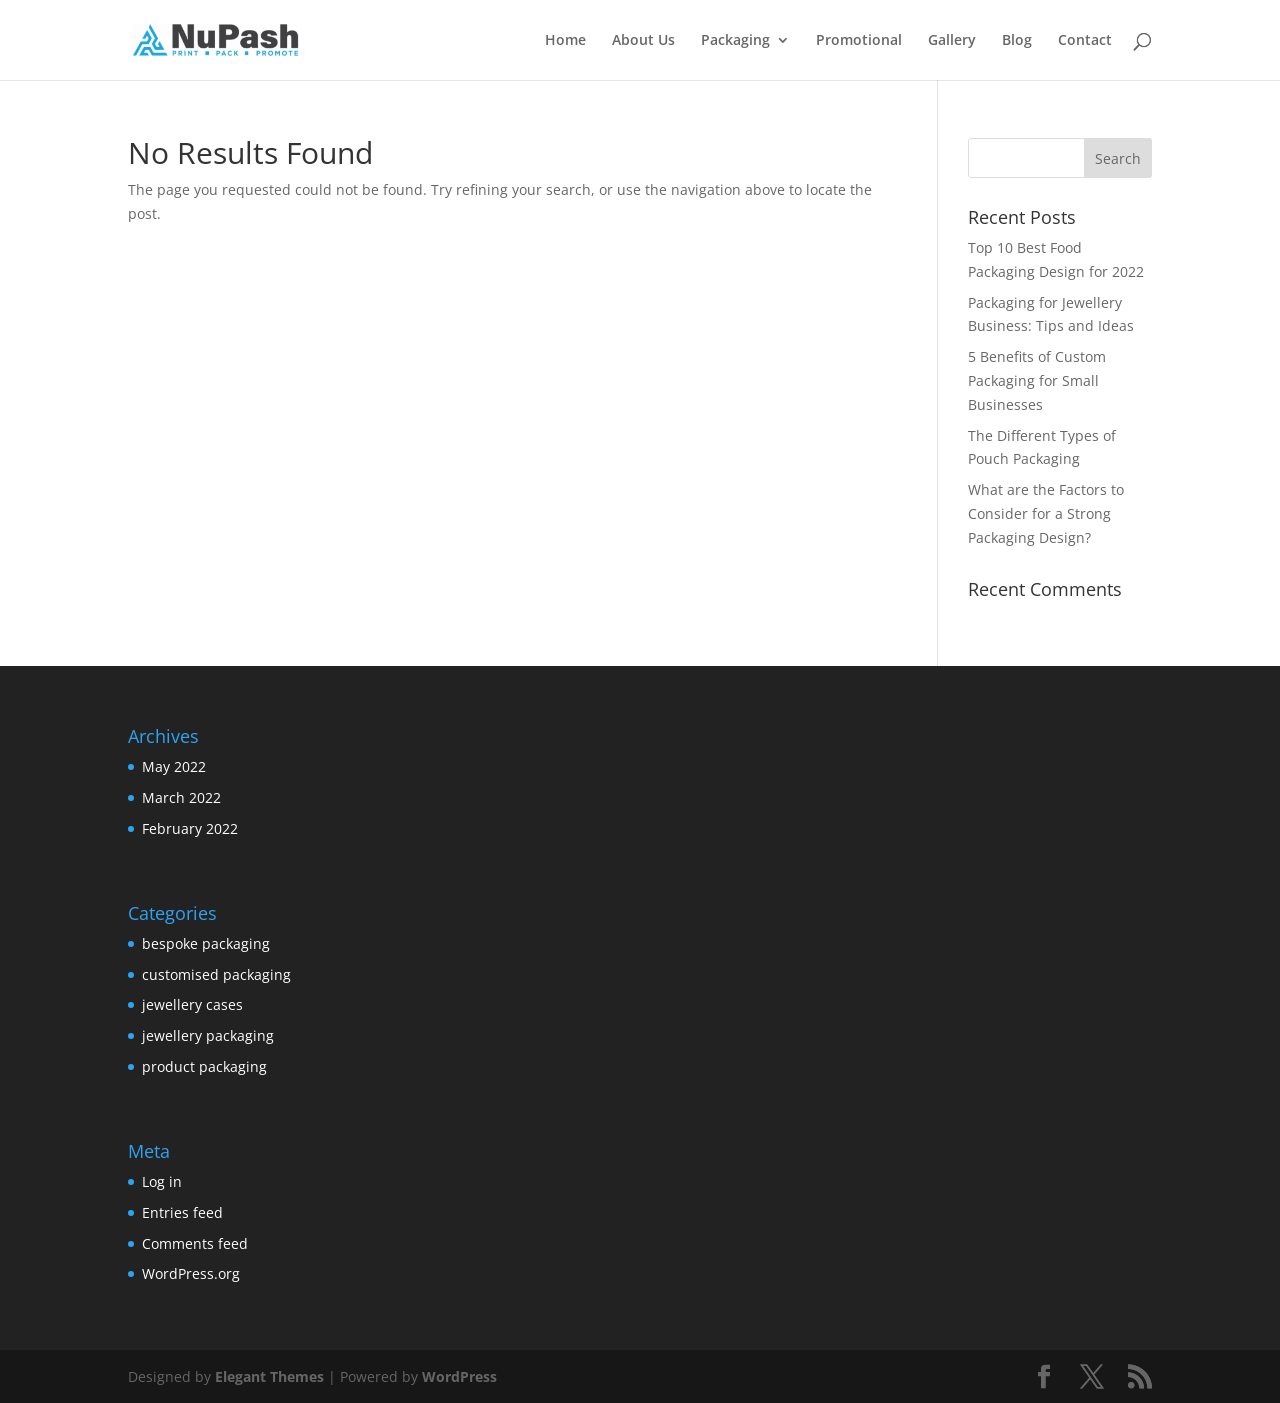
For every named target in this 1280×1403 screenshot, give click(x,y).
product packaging (204, 1066)
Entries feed (182, 1212)
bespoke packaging (206, 943)
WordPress (459, 1376)
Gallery (952, 41)
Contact (1085, 41)
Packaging (735, 41)
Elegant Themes (269, 1376)
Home (565, 41)
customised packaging (216, 974)
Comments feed (195, 1243)
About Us (643, 41)
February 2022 (190, 828)
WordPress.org (191, 1273)
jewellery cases (192, 1004)
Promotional (859, 41)
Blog (1017, 41)
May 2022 (174, 766)
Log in (162, 1181)
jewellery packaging (208, 1035)
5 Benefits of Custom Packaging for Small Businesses (1037, 380)
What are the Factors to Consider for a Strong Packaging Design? (1046, 513)
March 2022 (181, 797)
